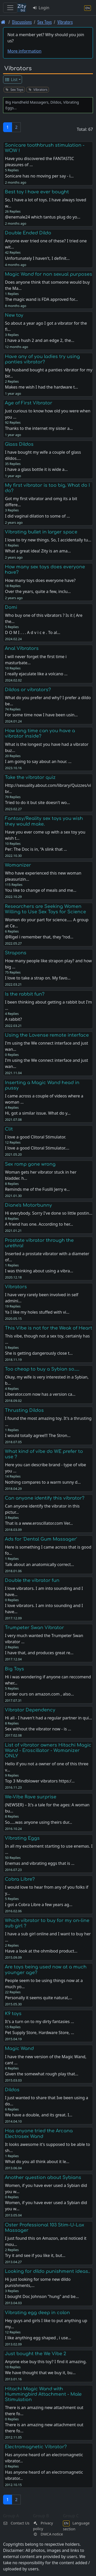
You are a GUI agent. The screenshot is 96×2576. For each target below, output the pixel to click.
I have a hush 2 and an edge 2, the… (39, 340)
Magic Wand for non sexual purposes (48, 274)
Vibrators (65, 22)
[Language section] (87, 8)
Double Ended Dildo (28, 232)
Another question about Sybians (43, 2177)
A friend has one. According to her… (39, 1224)
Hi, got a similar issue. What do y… (37, 1113)
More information (24, 51)
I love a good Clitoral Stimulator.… (37, 1148)
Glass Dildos (19, 444)
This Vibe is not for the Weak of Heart (48, 1328)
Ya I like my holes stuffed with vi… (37, 1312)
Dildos (12, 2089)
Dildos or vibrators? (28, 689)
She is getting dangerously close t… (39, 1353)
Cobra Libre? (20, 1879)
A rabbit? (13, 1019)
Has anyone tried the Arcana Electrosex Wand (39, 2133)
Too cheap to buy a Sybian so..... (42, 1369)
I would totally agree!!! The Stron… (37, 1435)
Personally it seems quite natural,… (38, 1997)
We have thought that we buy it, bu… (40, 2372)
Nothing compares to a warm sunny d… (43, 1482)
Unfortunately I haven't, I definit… (37, 258)
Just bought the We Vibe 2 (35, 2353)
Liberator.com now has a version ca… (40, 1394)
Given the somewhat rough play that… (41, 2074)
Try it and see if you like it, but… (35, 2255)
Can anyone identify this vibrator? (44, 1498)
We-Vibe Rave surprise (30, 1796)
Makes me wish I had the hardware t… (41, 387)
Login (40, 8)
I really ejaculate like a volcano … (36, 674)
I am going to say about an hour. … (38, 761)
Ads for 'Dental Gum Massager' (41, 1539)
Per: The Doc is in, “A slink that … (36, 849)
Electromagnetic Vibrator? (36, 2446)
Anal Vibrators (22, 648)
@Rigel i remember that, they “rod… (39, 937)
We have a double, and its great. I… (38, 2115)
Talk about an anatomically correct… (39, 1564)
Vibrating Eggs (22, 1838)
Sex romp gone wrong (30, 1164)
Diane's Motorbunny (28, 1205)
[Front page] (3, 22)
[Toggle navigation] (10, 8)
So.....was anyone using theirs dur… (38, 1822)
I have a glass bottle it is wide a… (36, 469)
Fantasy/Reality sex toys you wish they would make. (44, 821)
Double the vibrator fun (32, 1580)
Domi (11, 607)
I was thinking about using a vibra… (39, 1271)
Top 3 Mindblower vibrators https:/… (39, 1781)
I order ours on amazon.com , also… (39, 1694)
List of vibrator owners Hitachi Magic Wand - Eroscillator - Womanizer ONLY (48, 1750)
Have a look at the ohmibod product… (41, 1951)
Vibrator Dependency (30, 1709)
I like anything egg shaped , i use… (38, 2338)
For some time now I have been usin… (41, 715)
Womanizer (18, 865)
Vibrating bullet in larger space (41, 531)
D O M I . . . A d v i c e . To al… (32, 632)
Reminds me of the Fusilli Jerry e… (37, 1189)
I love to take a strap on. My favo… (37, 978)
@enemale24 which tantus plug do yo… (42, 217)
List (11, 79)
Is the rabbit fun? (25, 994)
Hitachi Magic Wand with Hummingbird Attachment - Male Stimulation (43, 2394)
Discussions (22, 22)
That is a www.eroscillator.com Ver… (39, 1523)
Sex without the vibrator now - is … (38, 1729)
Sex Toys (44, 22)
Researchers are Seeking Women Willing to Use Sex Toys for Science (45, 909)
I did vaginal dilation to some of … (37, 516)
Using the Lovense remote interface (47, 1035)
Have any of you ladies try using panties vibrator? (42, 359)
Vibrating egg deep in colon (37, 2312)
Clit (9, 1129)
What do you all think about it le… (37, 2161)
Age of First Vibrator (28, 402)
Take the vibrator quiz (30, 777)
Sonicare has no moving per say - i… (39, 176)
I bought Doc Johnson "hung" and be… (42, 2296)
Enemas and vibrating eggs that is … (39, 1863)
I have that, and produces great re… (39, 1653)
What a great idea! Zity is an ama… (38, 551)
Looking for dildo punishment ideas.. (47, 2271)
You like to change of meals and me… (40, 890)
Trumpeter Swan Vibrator (34, 1627)
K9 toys (13, 2013)
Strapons (15, 952)
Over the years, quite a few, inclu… (38, 591)
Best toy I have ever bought (37, 191)
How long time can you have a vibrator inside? (40, 733)
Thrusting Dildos (24, 1410)
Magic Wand (19, 2048)
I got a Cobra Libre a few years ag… (38, 1904)
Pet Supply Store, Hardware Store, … (39, 2032)
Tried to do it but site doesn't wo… (37, 802)
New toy (14, 315)
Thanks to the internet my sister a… (39, 428)
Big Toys (14, 1668)
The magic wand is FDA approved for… (41, 299)
